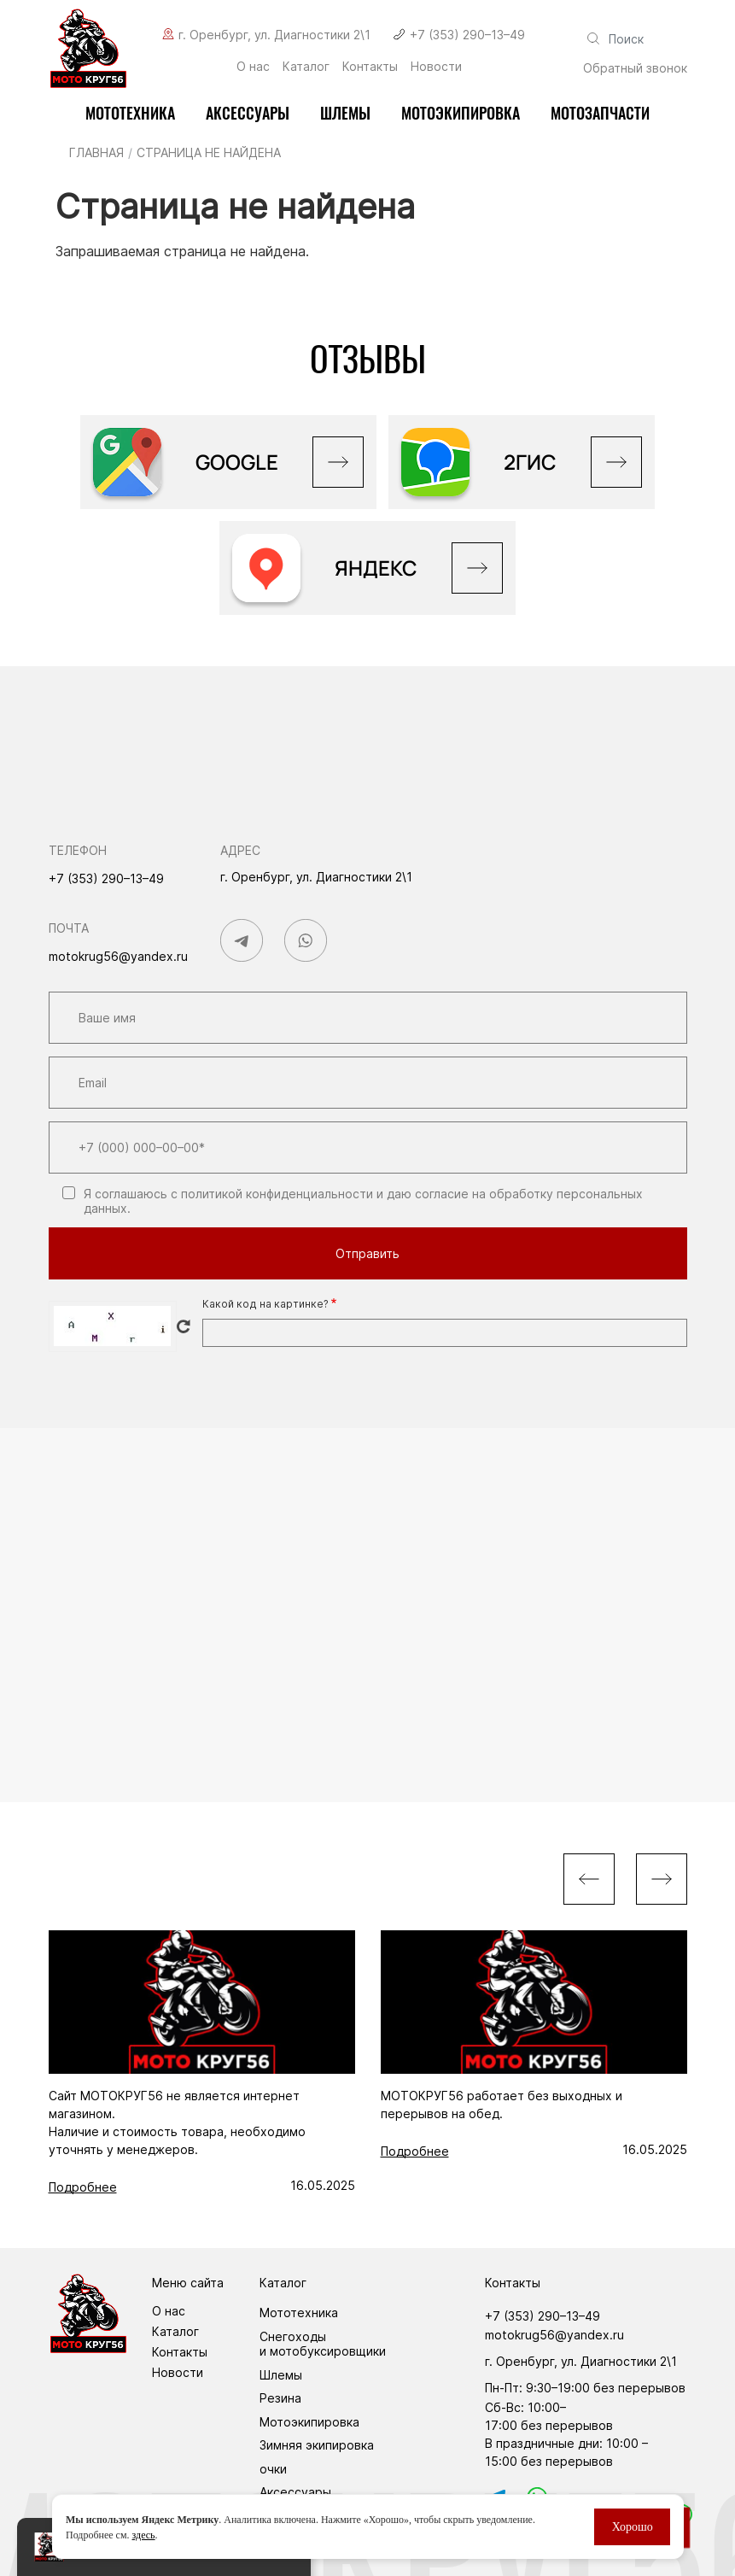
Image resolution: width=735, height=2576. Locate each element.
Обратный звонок (635, 68)
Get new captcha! (183, 1326)
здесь (143, 2535)
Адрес (240, 850)
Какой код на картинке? (265, 1303)
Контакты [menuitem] (370, 67)
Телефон (78, 850)
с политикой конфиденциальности (272, 1193)
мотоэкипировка (460, 113)
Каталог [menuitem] (306, 67)
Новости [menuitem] (436, 67)
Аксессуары (247, 113)
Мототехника (130, 113)
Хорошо (631, 2526)
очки (273, 2469)
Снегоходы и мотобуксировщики (323, 2344)
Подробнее (83, 2187)
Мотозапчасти (600, 113)
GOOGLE (236, 462)
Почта (69, 928)
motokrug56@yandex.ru (118, 956)
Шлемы (345, 113)
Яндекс (376, 567)
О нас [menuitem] (253, 67)
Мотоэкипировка (309, 2422)
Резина (280, 2398)
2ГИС (530, 462)
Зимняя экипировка (317, 2445)
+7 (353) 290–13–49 (467, 34)
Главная (96, 152)
